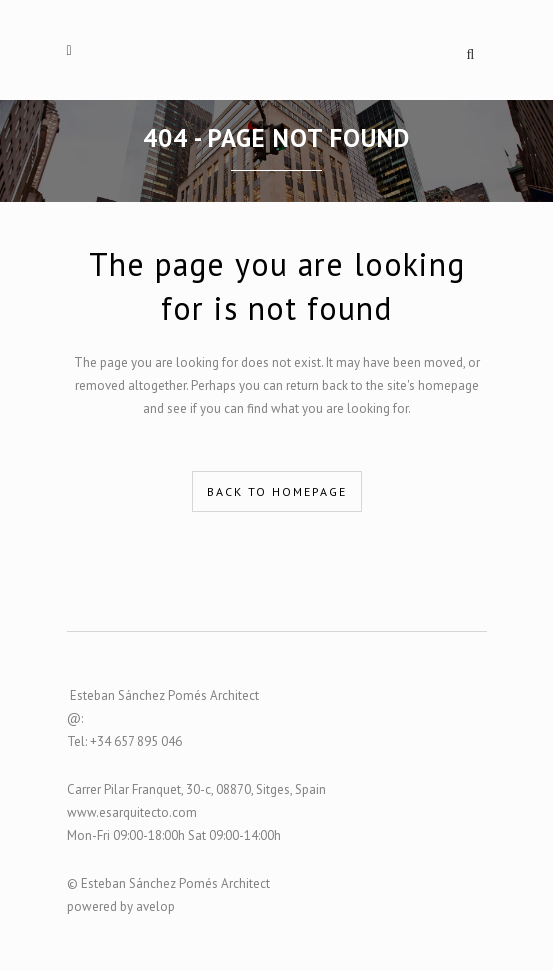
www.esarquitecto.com (132, 812)
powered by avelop (121, 906)
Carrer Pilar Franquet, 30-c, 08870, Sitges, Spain (196, 789)
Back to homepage (277, 491)
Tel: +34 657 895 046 (124, 741)
